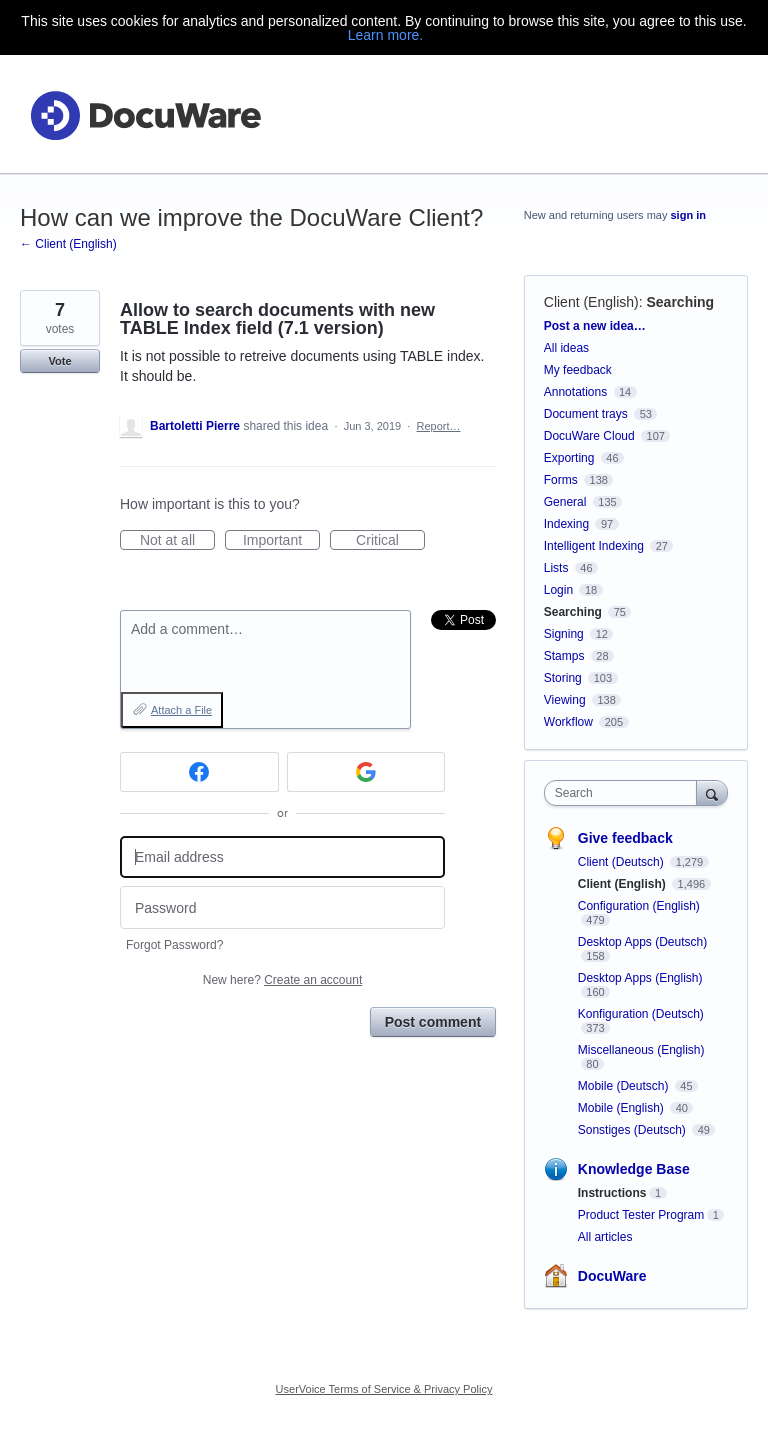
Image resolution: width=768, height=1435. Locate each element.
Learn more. (385, 35)
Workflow (568, 722)
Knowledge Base (634, 1169)
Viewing (565, 700)
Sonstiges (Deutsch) (633, 1130)
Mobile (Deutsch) (625, 1086)
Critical (390, 541)
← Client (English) (68, 244)
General (565, 502)
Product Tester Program (641, 1215)
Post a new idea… (595, 326)
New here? (282, 980)
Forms (561, 480)
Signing (564, 634)
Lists (556, 568)
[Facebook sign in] (199, 772)
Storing (563, 678)
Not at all (177, 541)
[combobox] (625, 793)
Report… (438, 426)
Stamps (564, 656)
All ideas (566, 348)
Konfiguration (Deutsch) (641, 1014)
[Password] (282, 907)
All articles (605, 1237)
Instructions (612, 1193)
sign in (688, 215)
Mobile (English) (622, 1108)
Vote (59, 361)
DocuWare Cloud (589, 436)
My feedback (578, 370)
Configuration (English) (639, 906)
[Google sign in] (366, 772)
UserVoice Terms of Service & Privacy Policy (384, 1389)
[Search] (712, 792)
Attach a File (181, 710)
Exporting (569, 458)
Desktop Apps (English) (640, 978)
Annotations (575, 392)
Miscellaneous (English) (641, 1050)
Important (281, 541)
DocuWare (612, 1276)
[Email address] (282, 857)
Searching (680, 302)
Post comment (433, 1022)
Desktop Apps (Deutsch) (642, 942)
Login (558, 590)
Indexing (566, 524)
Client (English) (591, 302)
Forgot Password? (174, 945)
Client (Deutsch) (622, 862)
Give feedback (625, 838)
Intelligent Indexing (594, 546)
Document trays (586, 414)
